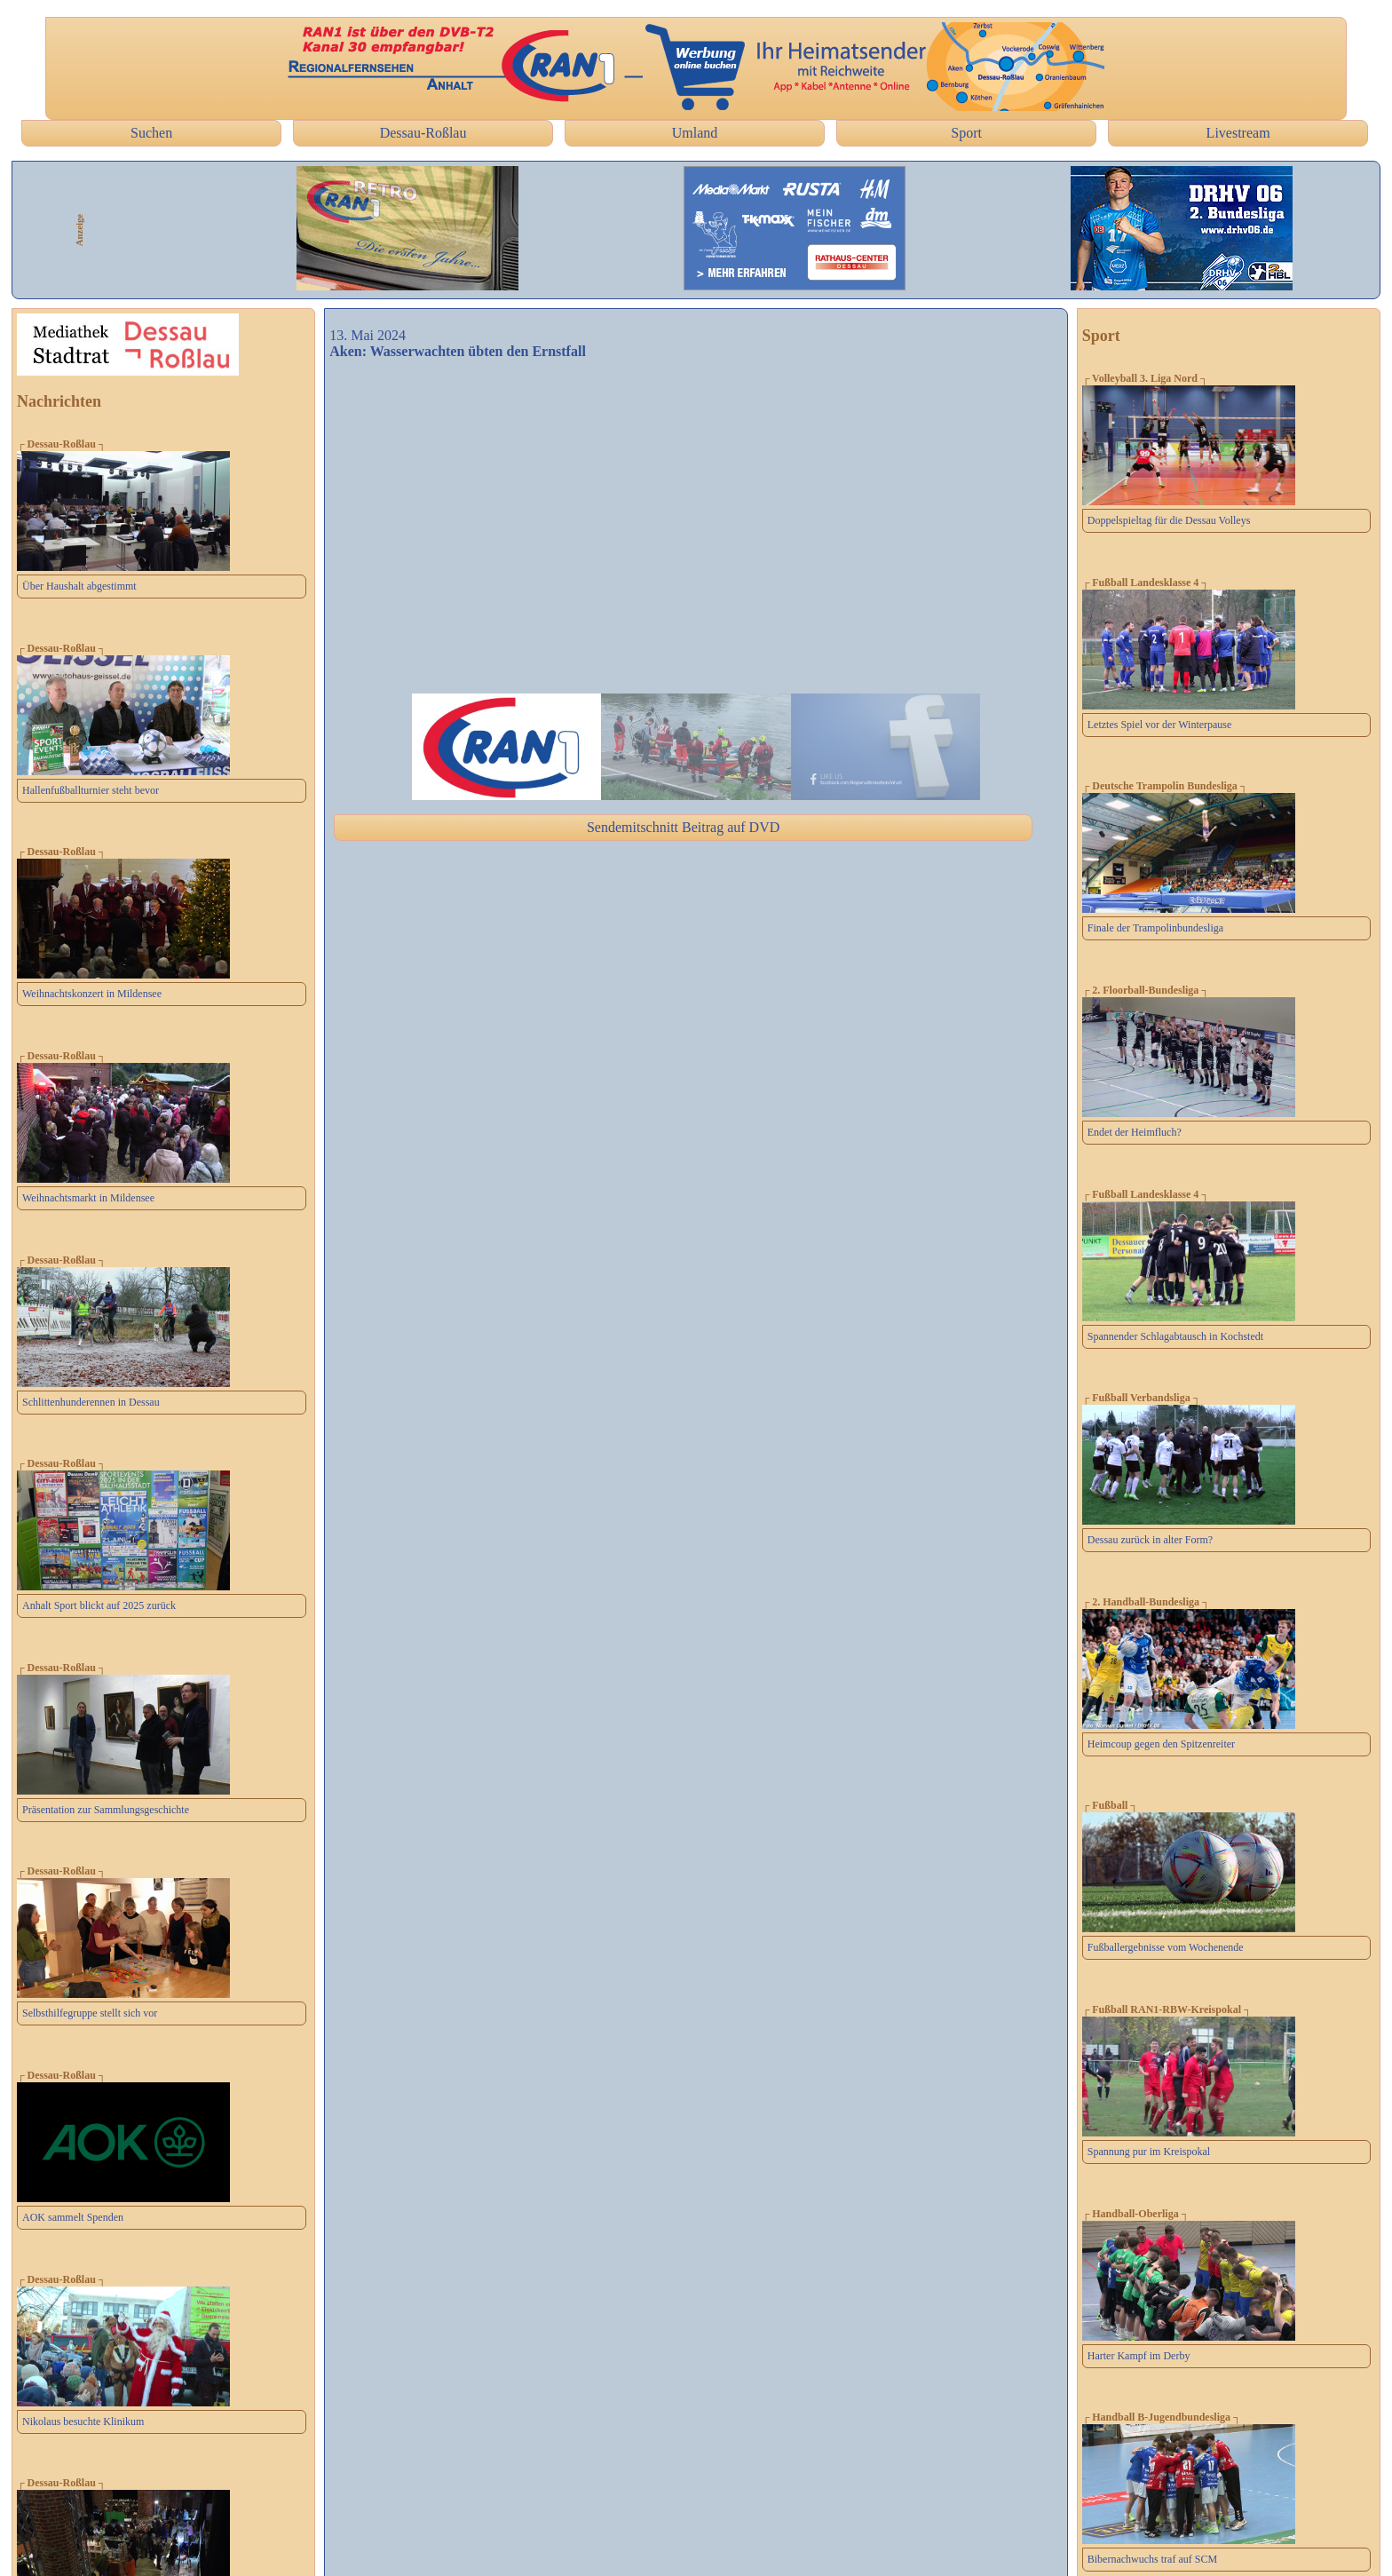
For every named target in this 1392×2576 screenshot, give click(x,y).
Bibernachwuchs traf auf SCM (1152, 2559)
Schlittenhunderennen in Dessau (91, 1402)
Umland (695, 132)
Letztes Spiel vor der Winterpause (1160, 724)
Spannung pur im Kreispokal (1149, 2151)
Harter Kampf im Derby (1139, 2356)
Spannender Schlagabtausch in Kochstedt (1175, 1336)
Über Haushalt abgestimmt (79, 586)
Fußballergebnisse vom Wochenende (1166, 1947)
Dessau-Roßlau (423, 132)
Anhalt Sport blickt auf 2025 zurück (99, 1605)
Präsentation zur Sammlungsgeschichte (105, 1809)
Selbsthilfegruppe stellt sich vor (89, 2013)
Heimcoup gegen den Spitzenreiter (1161, 1744)
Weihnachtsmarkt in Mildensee (88, 1198)
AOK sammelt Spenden (72, 2217)
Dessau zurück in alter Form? (1150, 1540)
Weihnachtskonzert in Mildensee (92, 993)
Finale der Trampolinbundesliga (1155, 928)
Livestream (1238, 132)
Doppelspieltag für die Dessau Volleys (1169, 520)
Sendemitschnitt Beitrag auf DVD (683, 827)
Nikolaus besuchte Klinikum (83, 2421)
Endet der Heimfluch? (1135, 1132)
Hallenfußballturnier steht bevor (90, 790)
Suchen (151, 132)
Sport (966, 132)
